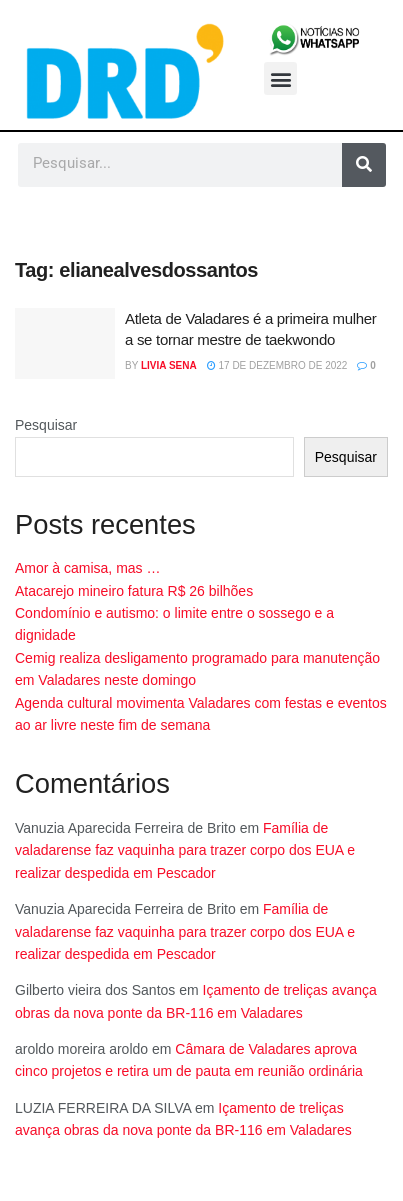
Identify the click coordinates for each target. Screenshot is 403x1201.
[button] (280, 78)
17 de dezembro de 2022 (277, 365)
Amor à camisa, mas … (87, 568)
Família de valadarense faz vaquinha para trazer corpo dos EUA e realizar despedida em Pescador (185, 850)
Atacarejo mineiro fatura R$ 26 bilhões (134, 591)
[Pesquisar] (364, 165)
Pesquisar (46, 425)
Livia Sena (169, 365)
